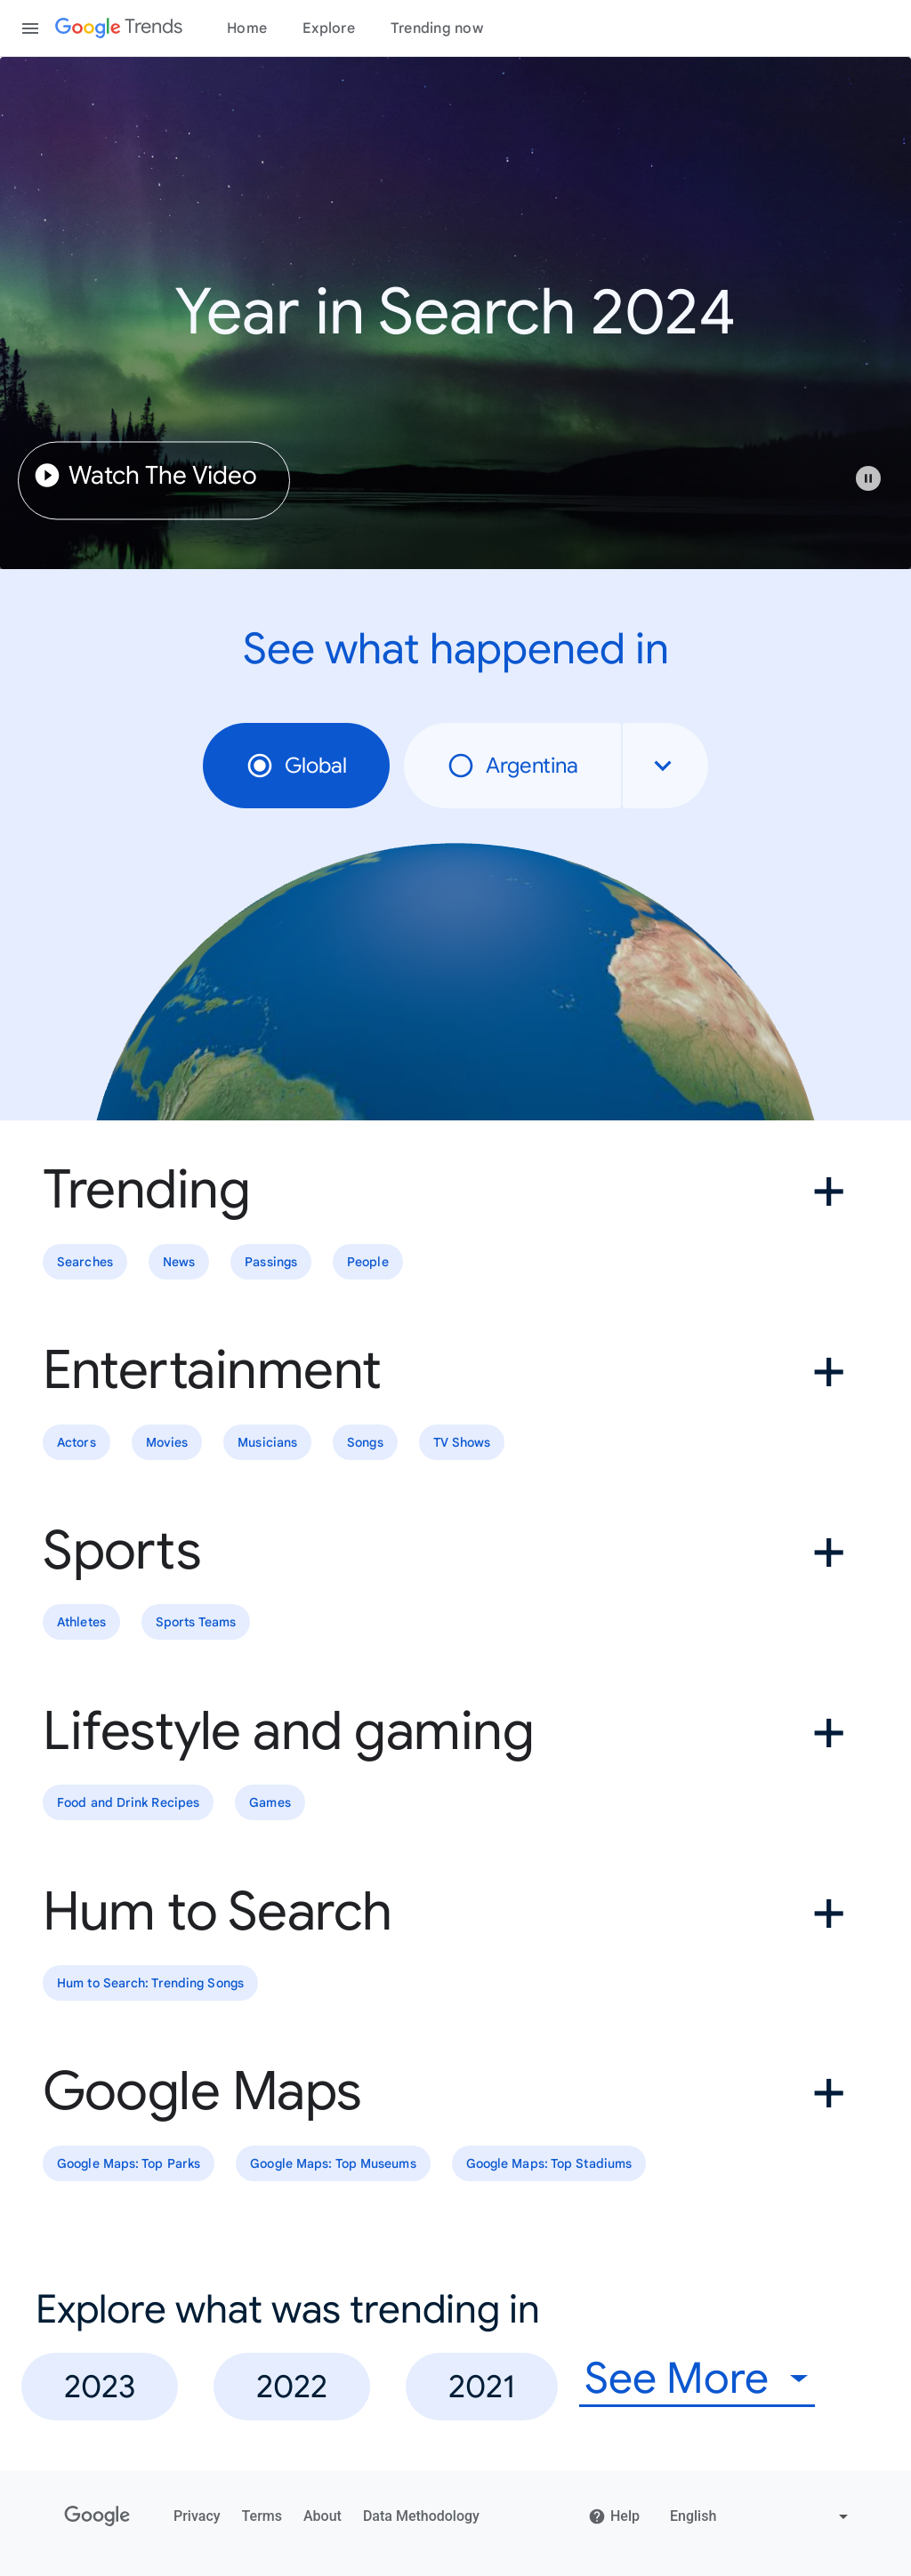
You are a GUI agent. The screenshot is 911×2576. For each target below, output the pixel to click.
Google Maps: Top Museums (332, 2163)
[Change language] (761, 2516)
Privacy (197, 2516)
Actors (76, 1442)
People (368, 1262)
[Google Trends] (119, 28)
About (322, 2516)
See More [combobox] (676, 2379)
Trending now (437, 28)
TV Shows (462, 1442)
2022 (291, 2386)
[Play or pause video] (868, 478)
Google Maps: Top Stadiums (549, 2163)
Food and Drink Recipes (128, 1802)
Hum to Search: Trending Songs (150, 1983)
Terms (262, 2516)
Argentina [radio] (512, 765)
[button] (877, 487)
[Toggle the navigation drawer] (30, 28)
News (179, 1262)
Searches (85, 1262)
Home (247, 28)
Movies (167, 1442)
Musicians (267, 1442)
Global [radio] (296, 765)
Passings (271, 1262)
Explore (328, 28)
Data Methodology (421, 2516)
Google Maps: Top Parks (128, 2163)
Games (270, 1802)
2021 (481, 2386)
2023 (99, 2386)
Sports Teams (196, 1623)
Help (614, 2516)
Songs (365, 1442)
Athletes (81, 1623)
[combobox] (665, 765)
